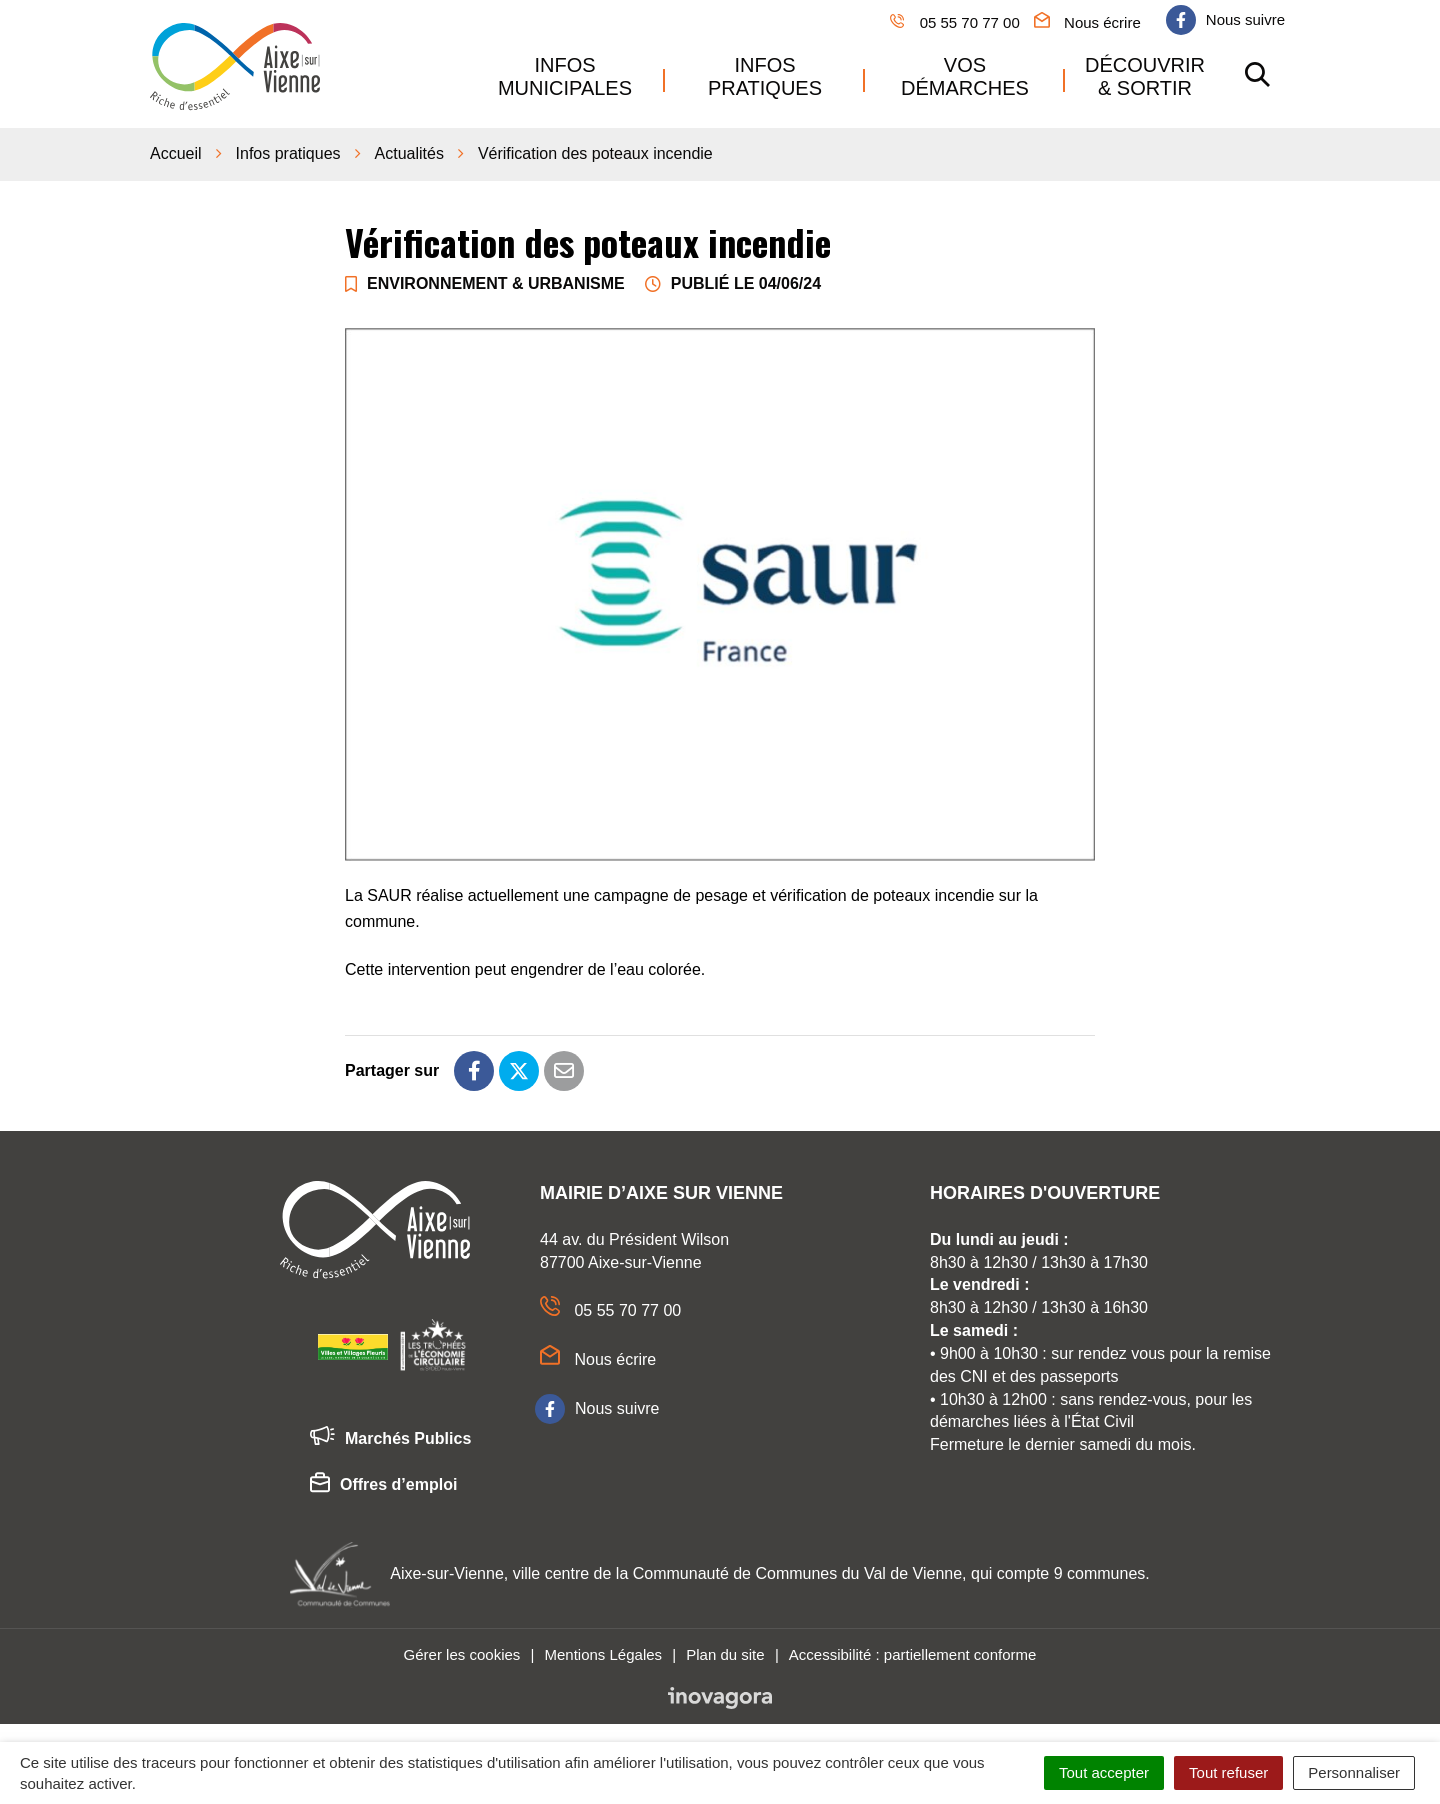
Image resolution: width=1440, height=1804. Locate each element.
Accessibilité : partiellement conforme (913, 1651)
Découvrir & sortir (1145, 74)
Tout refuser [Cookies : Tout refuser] (1228, 1772)
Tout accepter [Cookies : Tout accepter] (1104, 1772)
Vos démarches (965, 74)
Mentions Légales (603, 1651)
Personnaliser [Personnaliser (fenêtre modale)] (1354, 1772)
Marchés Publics (390, 1437)
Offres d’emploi (383, 1484)
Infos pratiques (765, 74)
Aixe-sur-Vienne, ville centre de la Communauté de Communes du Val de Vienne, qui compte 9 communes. (770, 1571)
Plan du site (725, 1651)
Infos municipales (565, 74)
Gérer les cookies (462, 1651)
